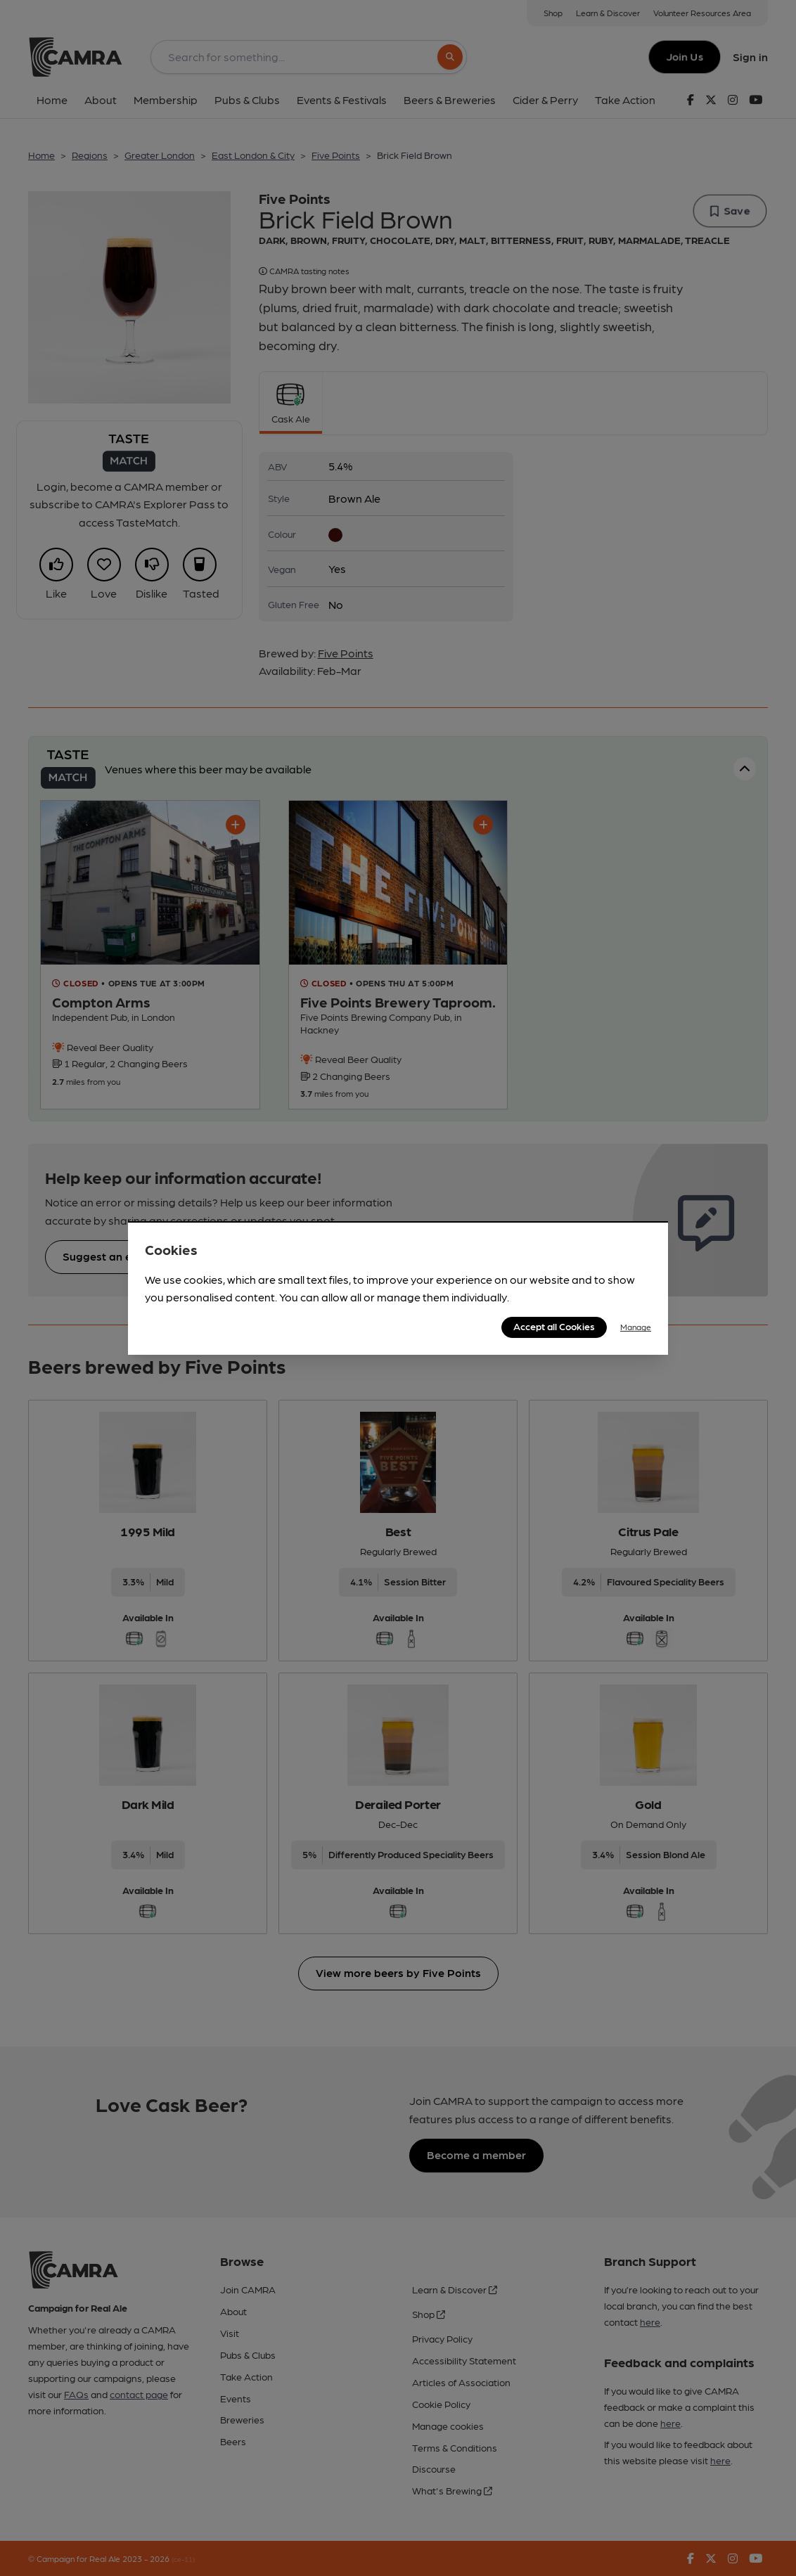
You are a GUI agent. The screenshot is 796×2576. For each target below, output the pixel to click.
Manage (635, 1327)
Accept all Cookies (554, 1326)
